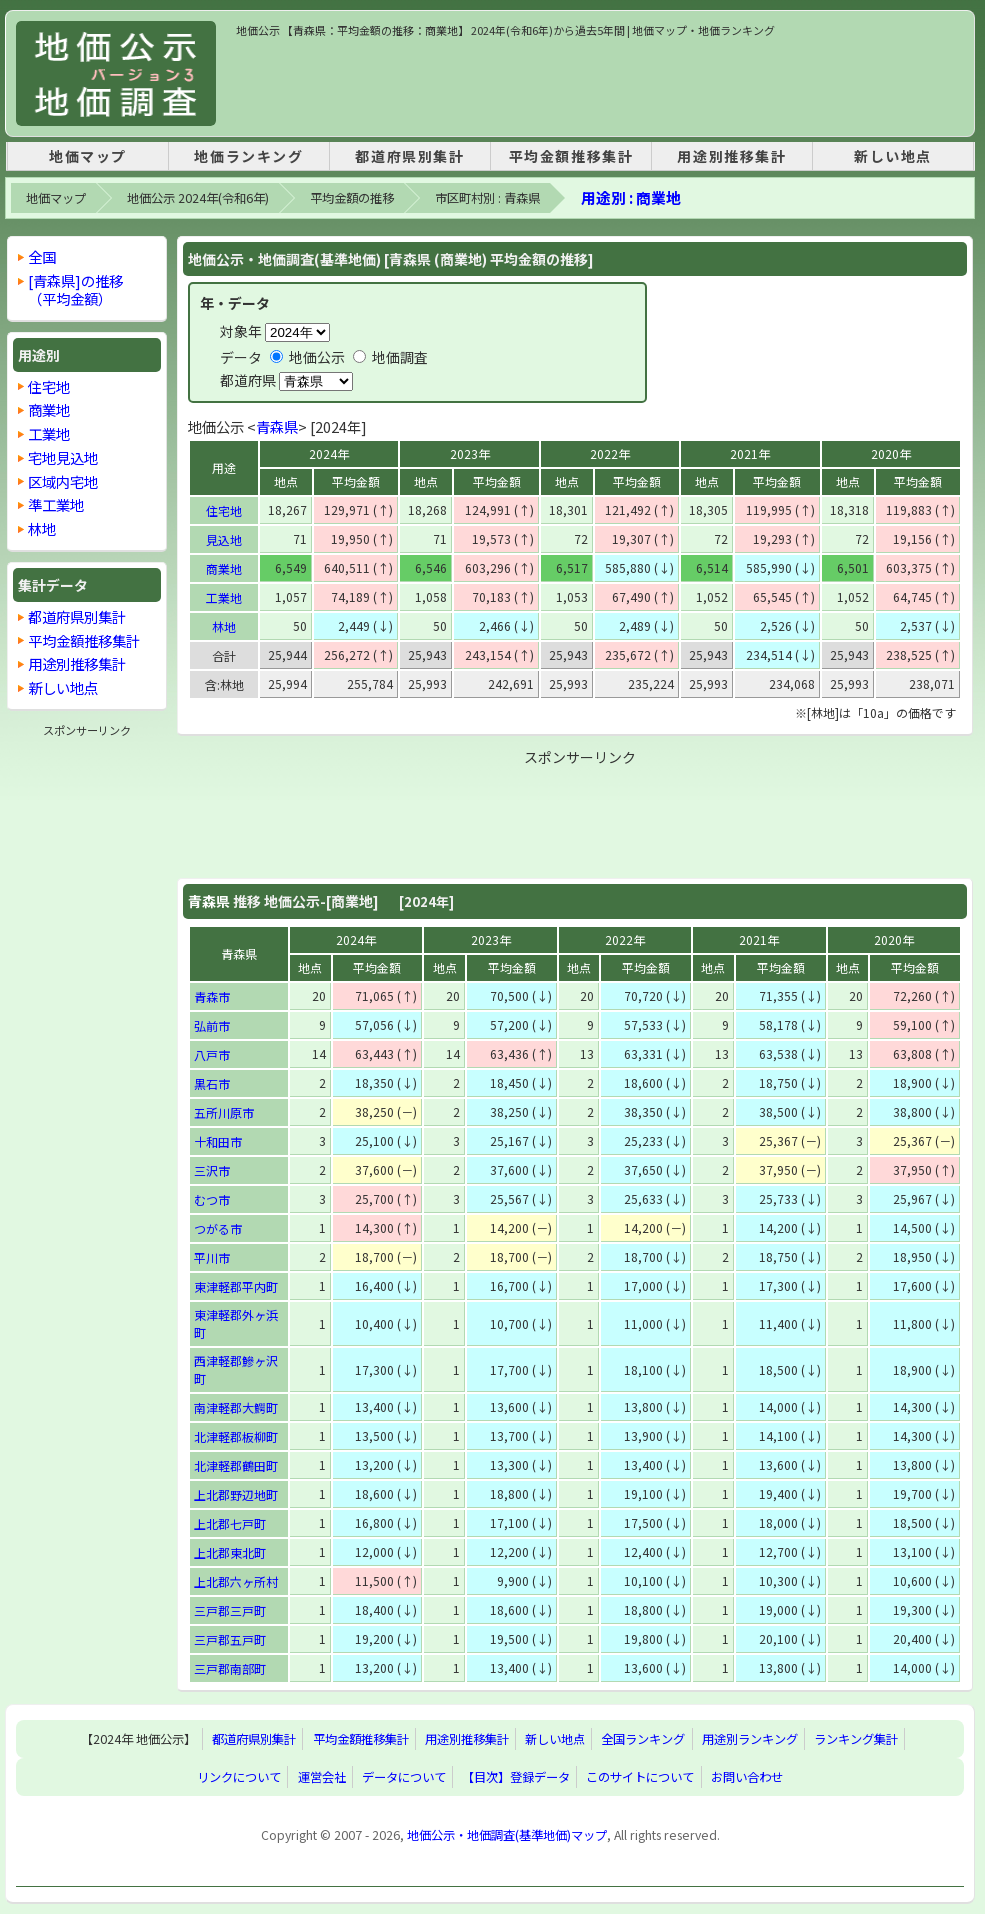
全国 (42, 256)
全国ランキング (643, 1739)
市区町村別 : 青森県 (487, 198)
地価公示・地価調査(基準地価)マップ (507, 1835)
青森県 (277, 426)
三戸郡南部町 (230, 1668)
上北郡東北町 (230, 1552)
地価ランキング (248, 156)
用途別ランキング (750, 1739)
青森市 (212, 996)
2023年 (470, 453)
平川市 (212, 1257)
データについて (404, 1777)
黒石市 (212, 1083)
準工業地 (56, 504)
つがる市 (218, 1228)
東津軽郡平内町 (236, 1286)
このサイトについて (640, 1777)
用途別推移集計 (731, 156)
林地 (224, 626)
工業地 (224, 597)
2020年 (891, 453)
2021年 (750, 453)
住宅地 (224, 510)
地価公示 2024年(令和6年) (198, 198)
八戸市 (212, 1054)
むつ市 (212, 1199)
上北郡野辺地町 (236, 1494)
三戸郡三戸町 (230, 1610)
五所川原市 (224, 1112)
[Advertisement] (600, 84)
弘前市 (212, 1025)
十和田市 (218, 1141)
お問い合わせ (747, 1777)
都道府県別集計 (409, 156)
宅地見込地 (63, 457)
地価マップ (88, 156)
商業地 (224, 568)
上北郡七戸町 (230, 1523)
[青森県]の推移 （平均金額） (75, 289)
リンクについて (239, 1777)
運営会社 (322, 1777)
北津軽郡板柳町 (236, 1436)
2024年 (329, 453)
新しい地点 (893, 156)
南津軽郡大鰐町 (236, 1407)
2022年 (610, 453)
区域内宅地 (63, 481)
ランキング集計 (856, 1739)
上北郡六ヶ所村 (236, 1581)
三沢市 (212, 1170)
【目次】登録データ (516, 1777)
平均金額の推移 (352, 198)
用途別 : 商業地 (631, 197)
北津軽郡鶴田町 (236, 1465)
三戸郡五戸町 (230, 1639)
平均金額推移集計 (571, 156)
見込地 (224, 539)
